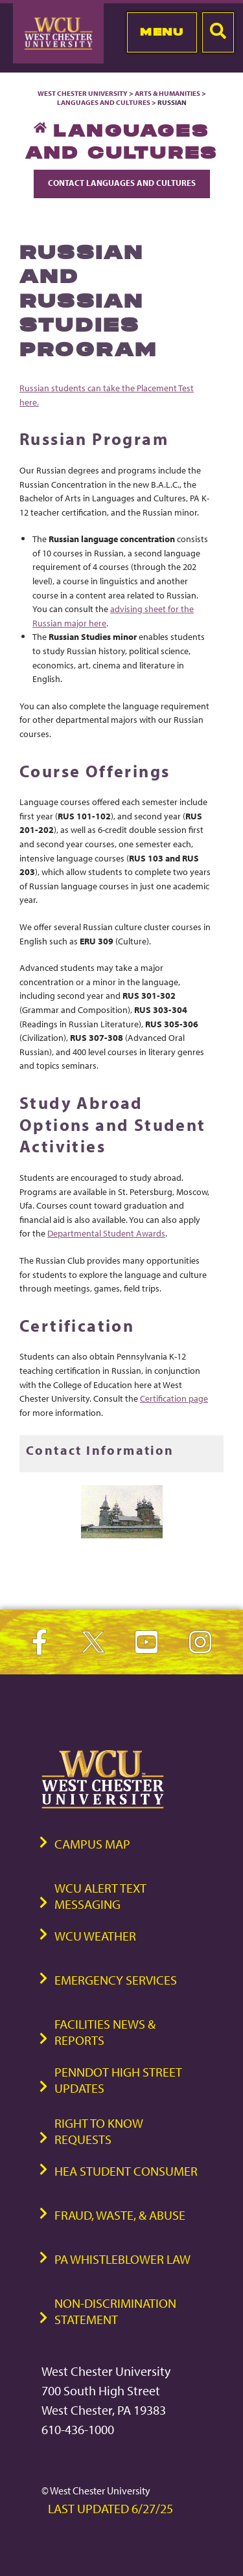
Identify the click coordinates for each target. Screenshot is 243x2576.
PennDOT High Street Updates (118, 2080)
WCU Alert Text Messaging (100, 1896)
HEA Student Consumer (126, 2171)
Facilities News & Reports (105, 2032)
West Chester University (83, 93)
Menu (161, 32)
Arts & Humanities (167, 93)
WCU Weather (95, 1936)
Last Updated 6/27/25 (110, 2508)
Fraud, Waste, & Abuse (119, 2215)
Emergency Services (115, 1980)
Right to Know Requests (98, 2131)
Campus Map (92, 1844)
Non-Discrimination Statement (115, 2311)
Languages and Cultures (103, 102)
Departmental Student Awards (106, 1233)
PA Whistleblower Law (122, 2259)
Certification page (174, 1398)
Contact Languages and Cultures (122, 182)
